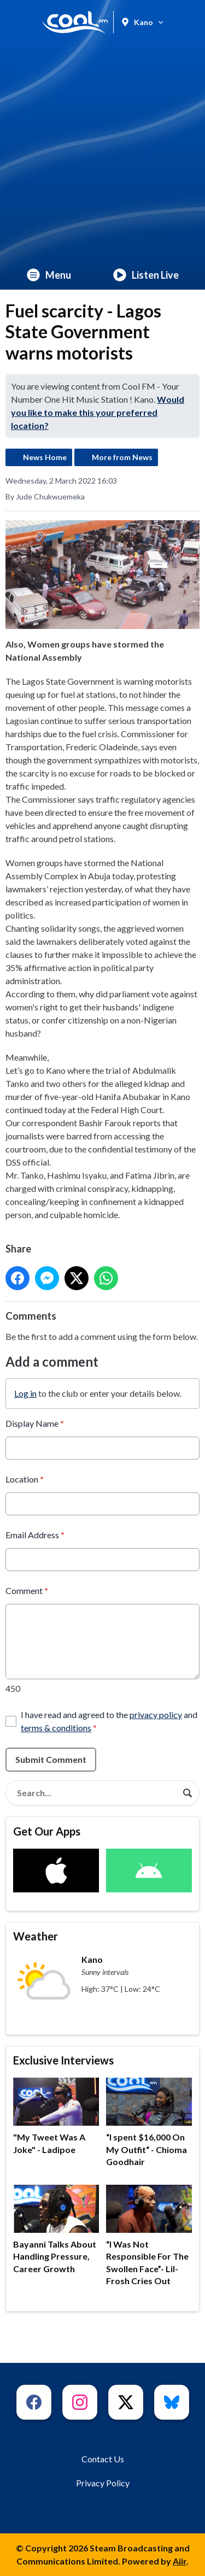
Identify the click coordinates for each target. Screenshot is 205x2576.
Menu (49, 274)
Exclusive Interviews (63, 2060)
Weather (35, 1936)
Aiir (179, 2561)
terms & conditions (56, 1727)
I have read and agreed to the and (109, 1721)
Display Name (34, 1423)
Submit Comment (50, 1759)
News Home (45, 457)
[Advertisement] (102, 152)
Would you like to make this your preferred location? (97, 412)
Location (24, 1479)
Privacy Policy (103, 2483)
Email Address (35, 1535)
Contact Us (102, 2459)
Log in (25, 1393)
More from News (122, 457)
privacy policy (156, 1714)
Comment (26, 1590)
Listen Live (146, 274)
